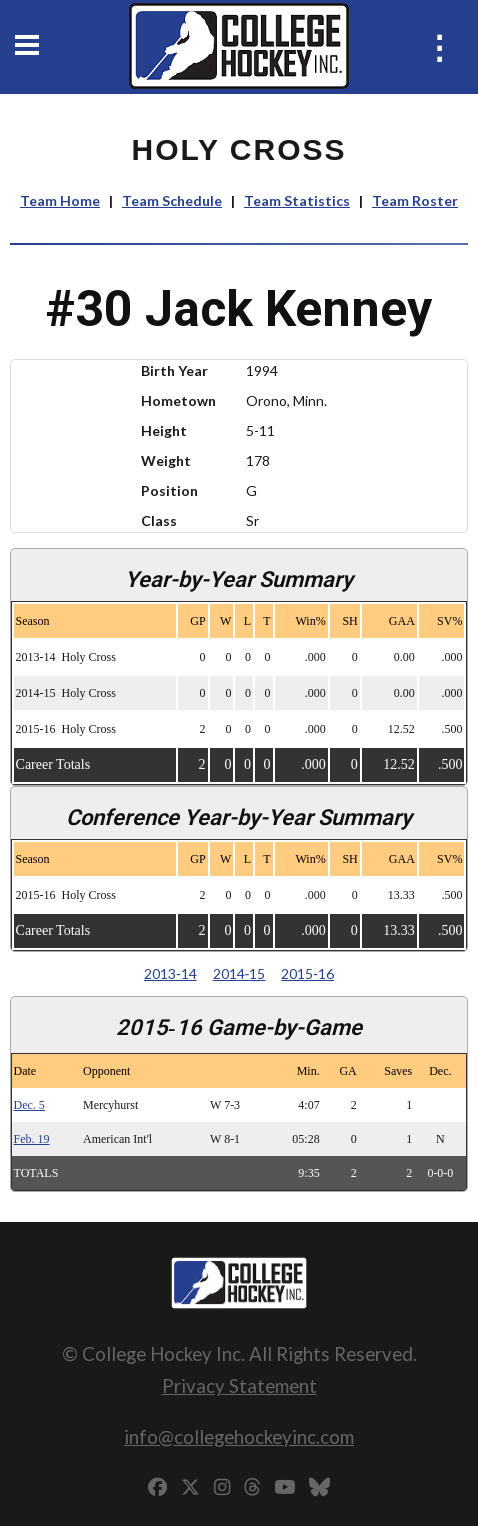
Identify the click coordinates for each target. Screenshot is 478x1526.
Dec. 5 (29, 1105)
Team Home (60, 200)
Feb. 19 (32, 1139)
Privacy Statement (239, 1385)
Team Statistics (297, 200)
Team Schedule (172, 200)
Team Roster (415, 200)
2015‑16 (307, 973)
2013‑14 (170, 973)
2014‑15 (239, 973)
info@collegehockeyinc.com (239, 1436)
